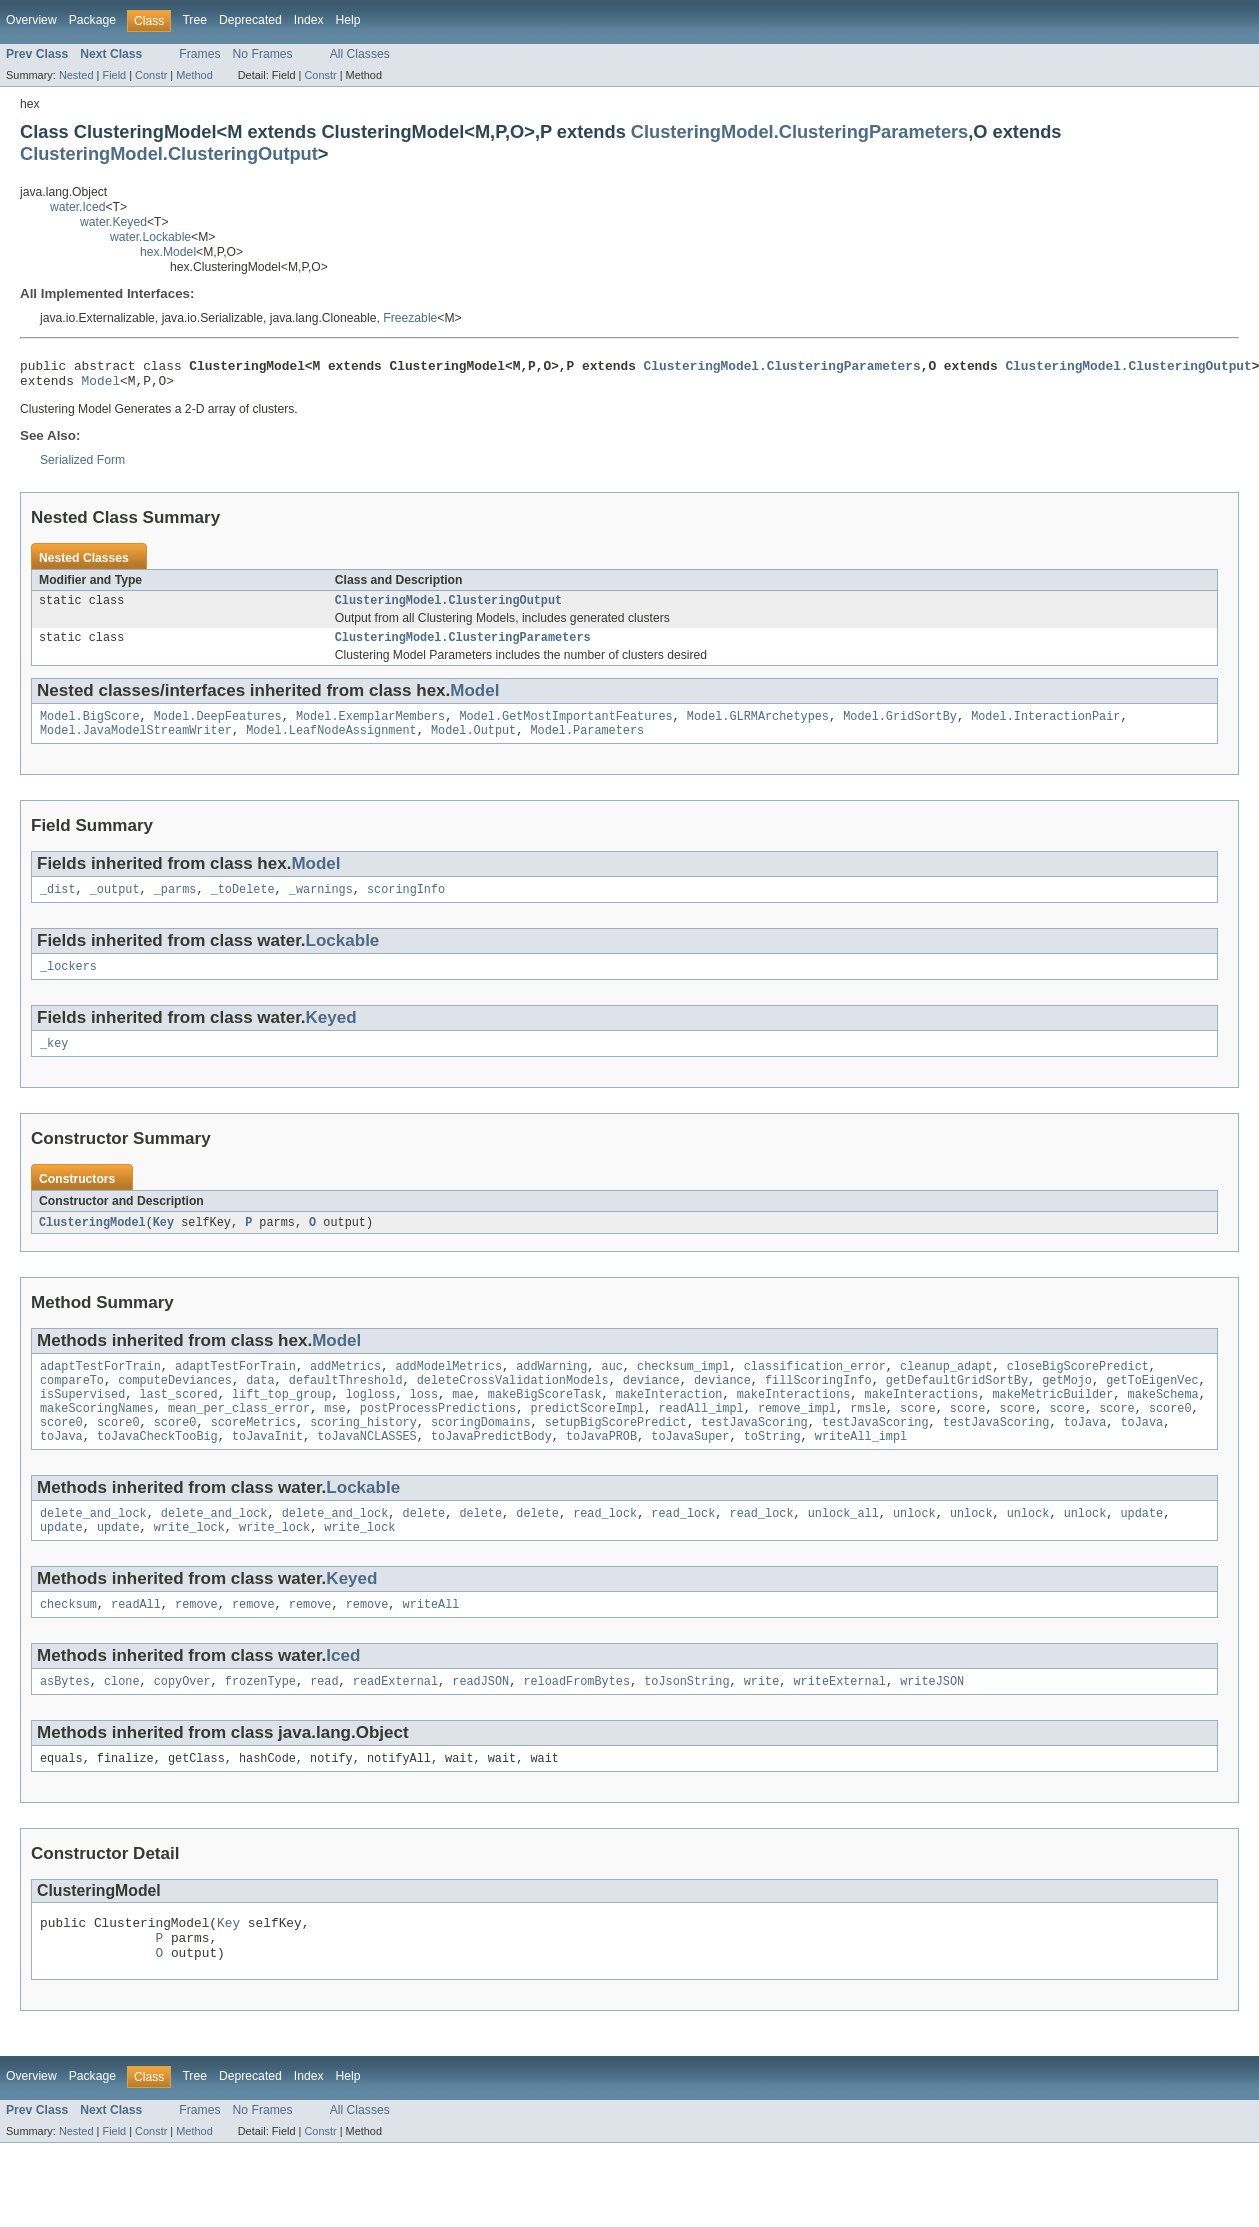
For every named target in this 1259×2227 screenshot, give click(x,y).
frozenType (260, 1722)
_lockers (68, 984)
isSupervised (82, 1421)
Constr (151, 75)
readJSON (480, 1722)
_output (115, 905)
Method (194, 75)
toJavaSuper (690, 1469)
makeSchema (1162, 1421)
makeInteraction (669, 1421)
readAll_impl (700, 1437)
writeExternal (839, 1722)
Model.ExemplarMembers (370, 728)
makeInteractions (794, 1421)
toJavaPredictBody (491, 1469)
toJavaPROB (601, 1469)
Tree (194, 20)
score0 (1170, 1437)
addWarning (551, 1389)
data (260, 1405)
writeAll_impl (861, 1469)
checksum (68, 1643)
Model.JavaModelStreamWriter (136, 744)
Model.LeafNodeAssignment (331, 744)
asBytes (65, 1722)
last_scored (179, 1421)
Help (348, 20)
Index (309, 20)
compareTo (72, 1405)
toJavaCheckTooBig (157, 1469)
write (762, 1722)
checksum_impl (683, 1389)
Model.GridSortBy (900, 728)
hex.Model (168, 252)
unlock (914, 1548)
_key (54, 1063)
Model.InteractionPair (1045, 728)
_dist (58, 905)
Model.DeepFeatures (218, 728)
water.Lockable (150, 237)
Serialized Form (82, 466)
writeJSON (932, 1722)
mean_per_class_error (239, 1437)
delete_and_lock (93, 1548)
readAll (136, 1643)
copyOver (182, 1722)
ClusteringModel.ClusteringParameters (799, 131)
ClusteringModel (92, 1243)
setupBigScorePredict (616, 1453)
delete (423, 1548)
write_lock (189, 1564)
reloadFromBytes (576, 1722)
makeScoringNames (97, 1437)
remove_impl (797, 1437)
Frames (199, 54)
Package (92, 20)
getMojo (1067, 1405)
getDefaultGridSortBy (957, 1405)
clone (122, 1722)
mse (334, 1437)
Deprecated (250, 20)
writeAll (430, 1643)
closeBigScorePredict (1078, 1389)
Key (163, 1243)
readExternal (395, 1722)
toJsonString (686, 1722)
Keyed (331, 1035)
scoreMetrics (253, 1453)
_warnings (321, 905)
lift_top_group (282, 1421)
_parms (175, 905)
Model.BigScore (90, 728)
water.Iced (77, 207)
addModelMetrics (448, 1389)
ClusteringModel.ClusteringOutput (169, 153)
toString (772, 1469)
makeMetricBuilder (1052, 1421)
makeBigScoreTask (545, 1421)
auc (611, 1389)
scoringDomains (481, 1453)
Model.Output (473, 744)
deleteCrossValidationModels (513, 1405)
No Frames (263, 54)
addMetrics (345, 1389)
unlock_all (843, 1548)
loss (424, 1421)
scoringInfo (406, 905)
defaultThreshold (346, 1405)
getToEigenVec (1152, 1405)
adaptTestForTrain (100, 1389)
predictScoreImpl (587, 1437)
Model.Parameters (587, 744)
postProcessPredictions (438, 1437)
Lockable (343, 956)
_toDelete (243, 905)
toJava (1084, 1453)
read (324, 1722)
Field (114, 75)
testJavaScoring (754, 1453)
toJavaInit (267, 1469)
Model (101, 386)
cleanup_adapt (946, 1389)
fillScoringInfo (818, 1405)
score (918, 1437)
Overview (31, 20)
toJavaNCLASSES (367, 1469)
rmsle (868, 1437)
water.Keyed (113, 222)
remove (196, 1643)
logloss (371, 1421)
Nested (76, 75)
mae (462, 1421)
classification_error (815, 1389)
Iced (343, 1694)
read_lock (605, 1548)
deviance (651, 1405)
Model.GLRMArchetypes (758, 728)
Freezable (410, 318)
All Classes (360, 54)
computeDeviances (175, 1405)
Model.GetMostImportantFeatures (565, 728)
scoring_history (363, 1453)
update (1141, 1548)
